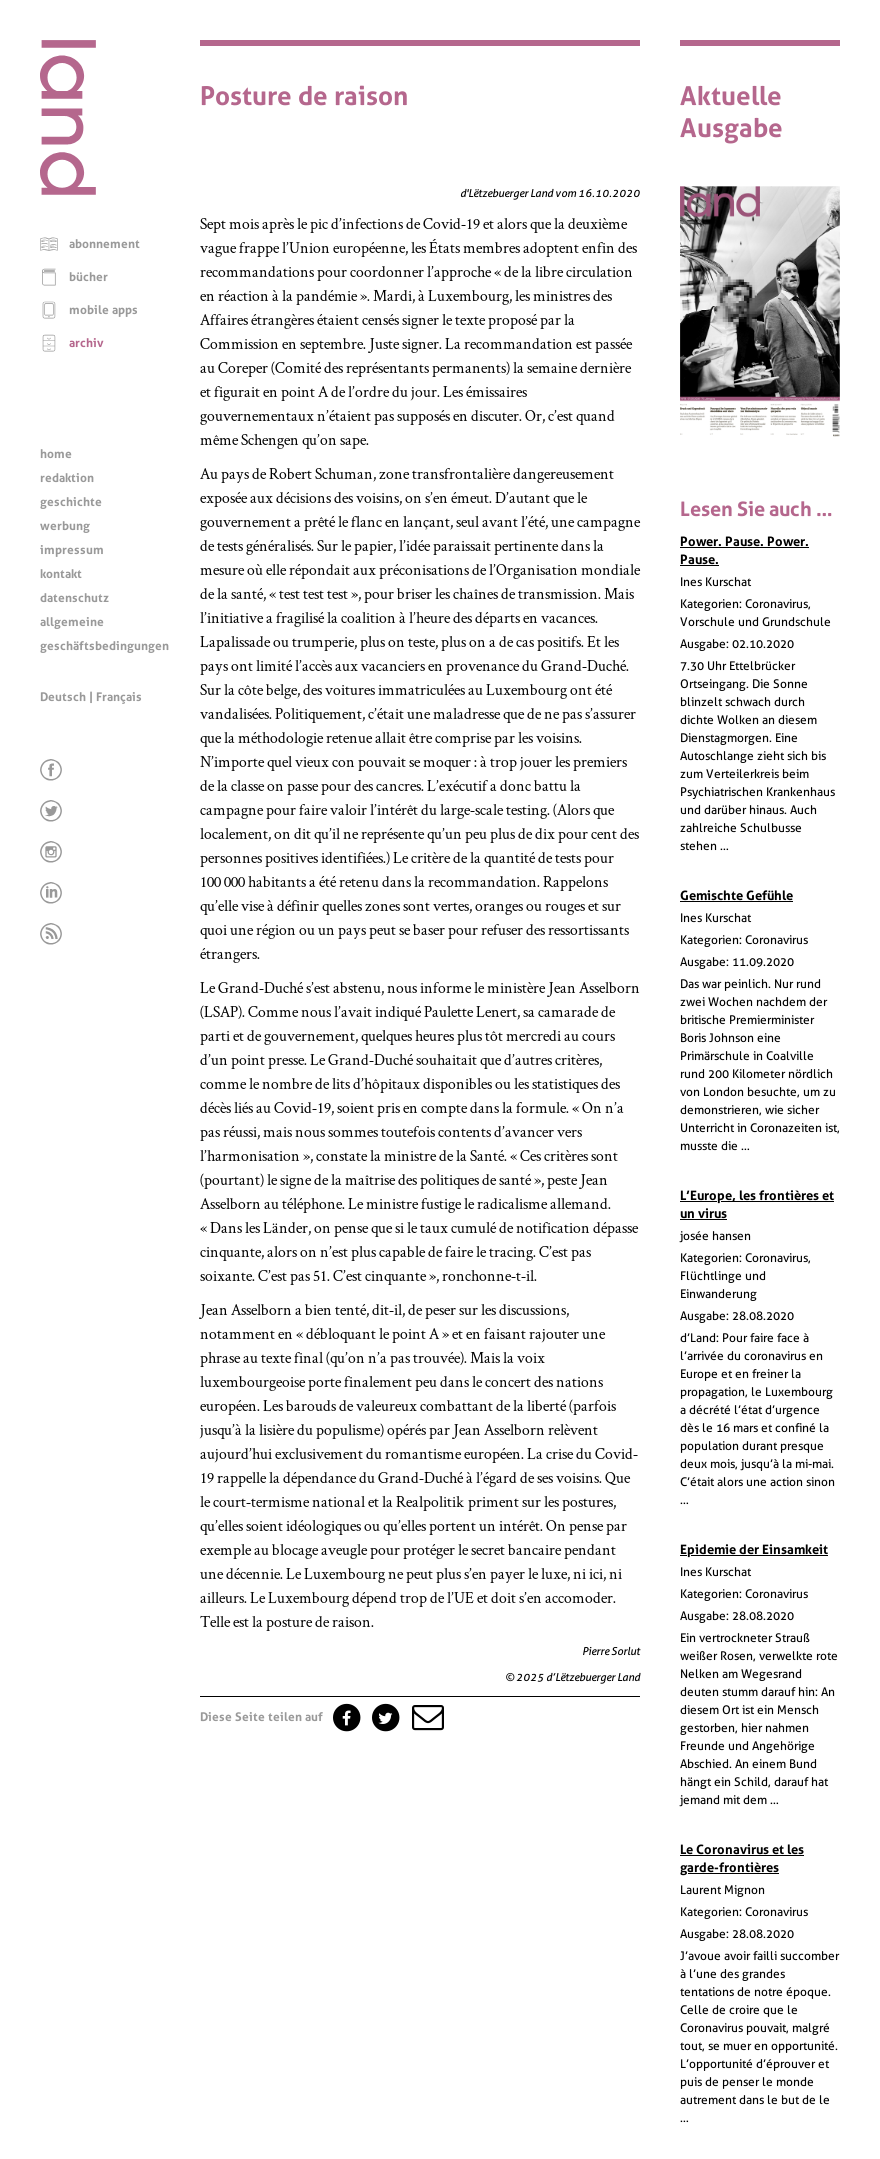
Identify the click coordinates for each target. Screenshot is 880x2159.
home (56, 454)
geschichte (71, 502)
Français (119, 697)
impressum (72, 550)
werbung (65, 526)
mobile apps (103, 310)
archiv (86, 343)
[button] (426, 1717)
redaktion (67, 478)
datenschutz (74, 598)
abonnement (104, 244)
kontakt (61, 574)
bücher (88, 277)
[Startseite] (68, 190)
